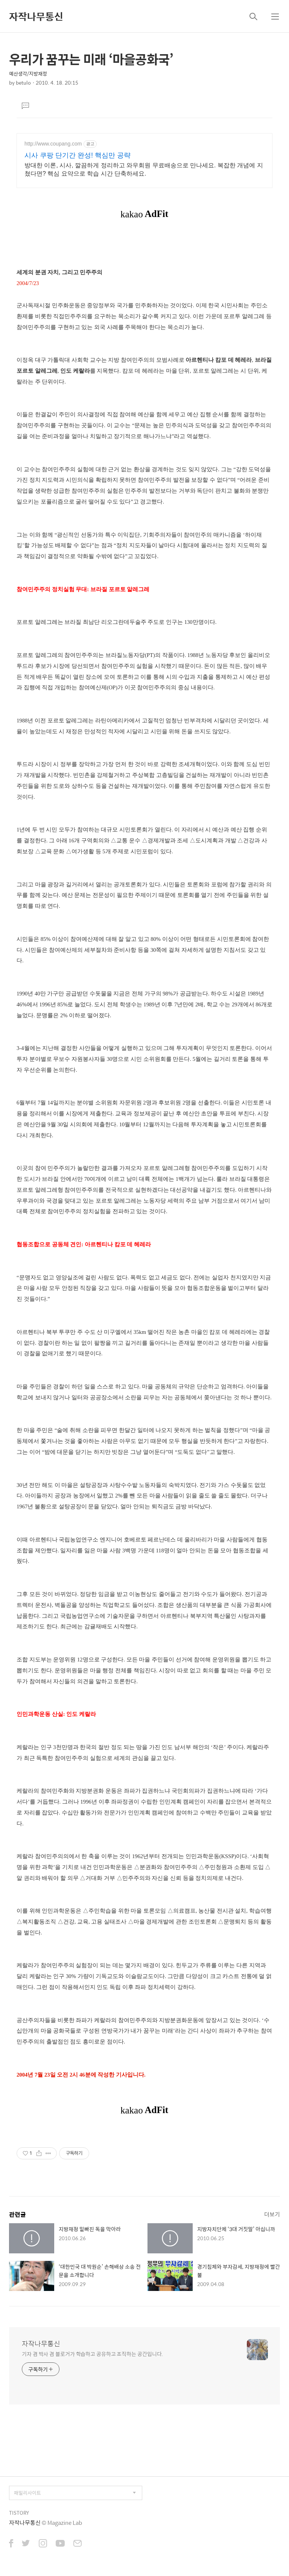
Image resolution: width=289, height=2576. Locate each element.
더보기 (272, 2214)
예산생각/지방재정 (28, 73)
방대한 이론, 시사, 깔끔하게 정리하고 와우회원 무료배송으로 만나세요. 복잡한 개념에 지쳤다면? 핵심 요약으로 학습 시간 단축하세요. (143, 169)
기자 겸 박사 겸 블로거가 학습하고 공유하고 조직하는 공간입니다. (92, 2354)
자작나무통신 (36, 16)
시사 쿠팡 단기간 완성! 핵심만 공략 (77, 155)
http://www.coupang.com (53, 144)
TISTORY (19, 2513)
